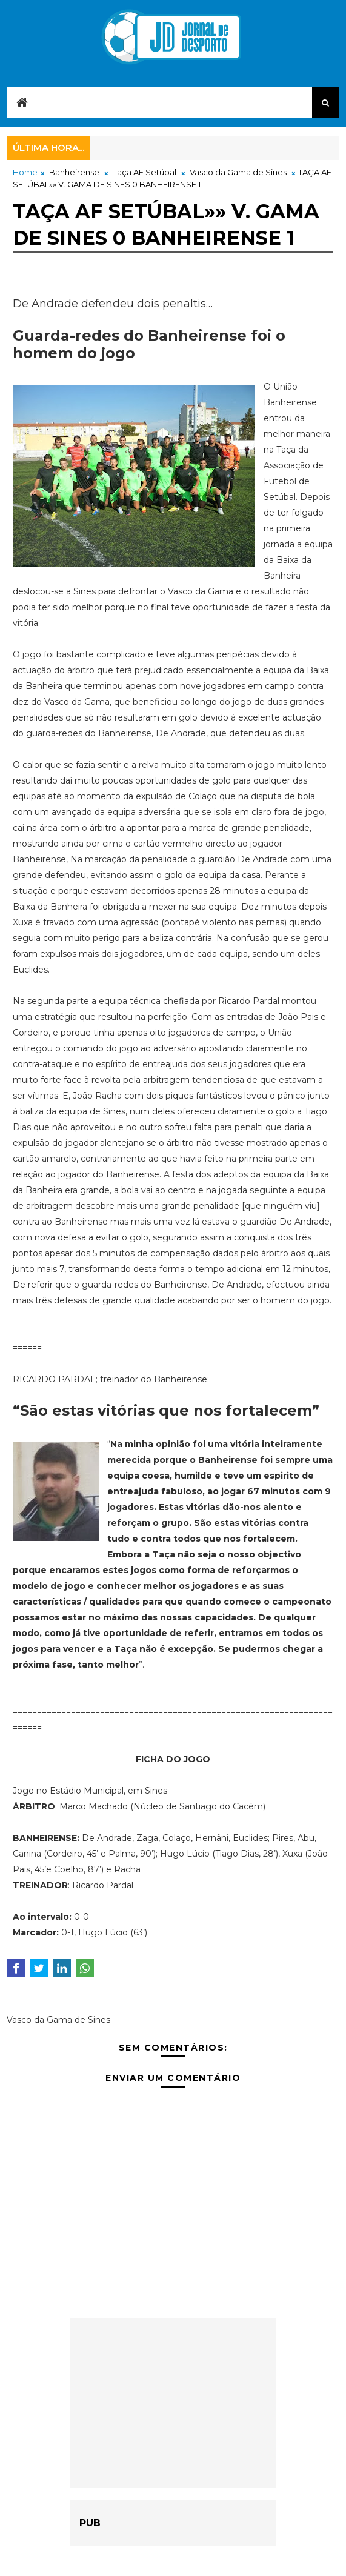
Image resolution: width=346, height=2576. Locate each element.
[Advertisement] (173, 2403)
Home (25, 172)
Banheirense (74, 172)
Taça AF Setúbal (144, 172)
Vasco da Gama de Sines (238, 172)
